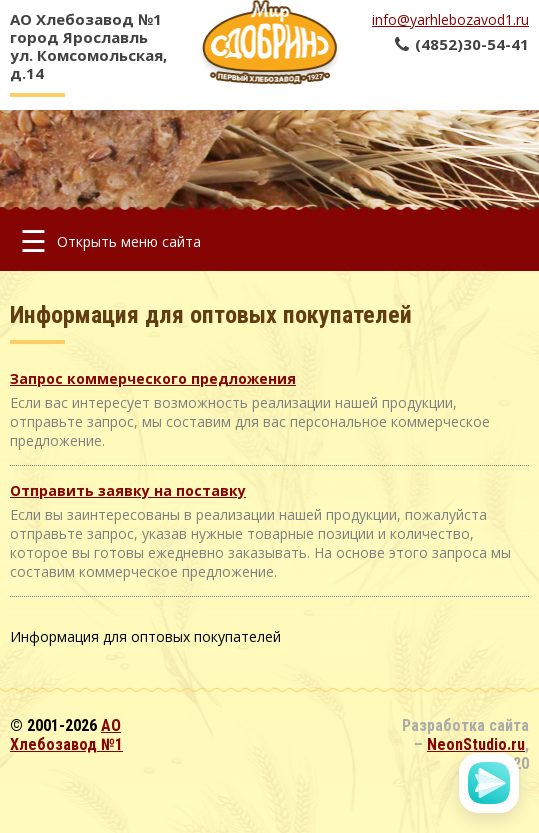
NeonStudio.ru (476, 744)
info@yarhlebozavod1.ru (450, 19)
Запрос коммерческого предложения (153, 378)
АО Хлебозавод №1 (66, 735)
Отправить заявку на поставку (128, 490)
